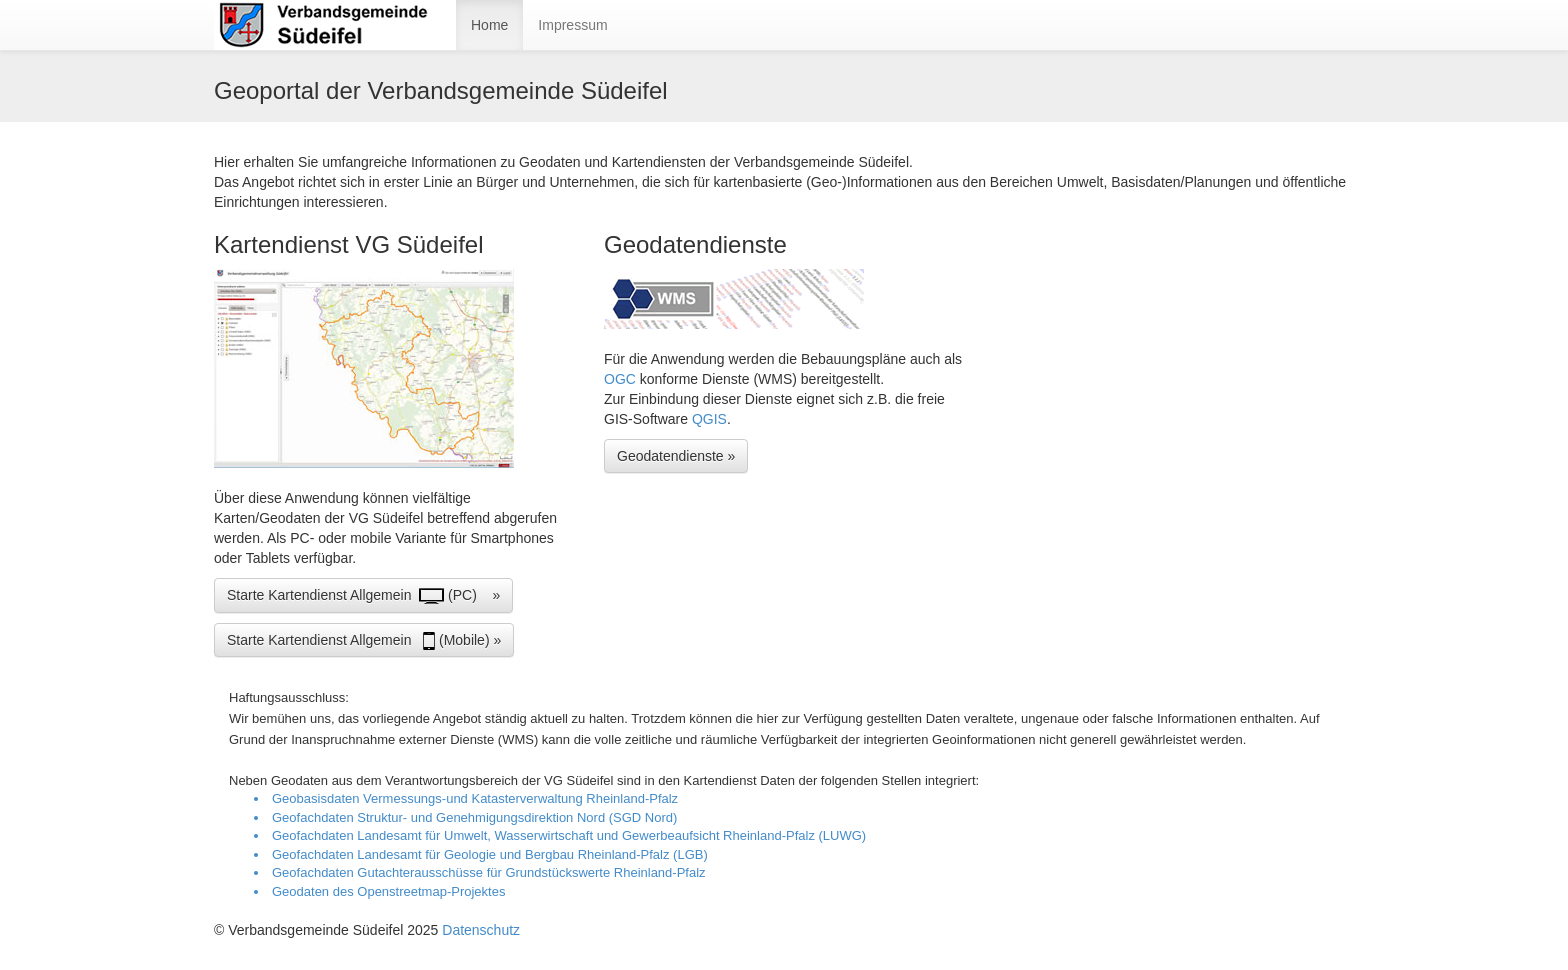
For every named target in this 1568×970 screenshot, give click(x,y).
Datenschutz (481, 930)
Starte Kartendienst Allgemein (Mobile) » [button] (364, 641)
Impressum (572, 25)
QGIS (709, 419)
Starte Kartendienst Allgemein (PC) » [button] (363, 596)
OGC (622, 379)
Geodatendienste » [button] (676, 456)
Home (489, 25)
